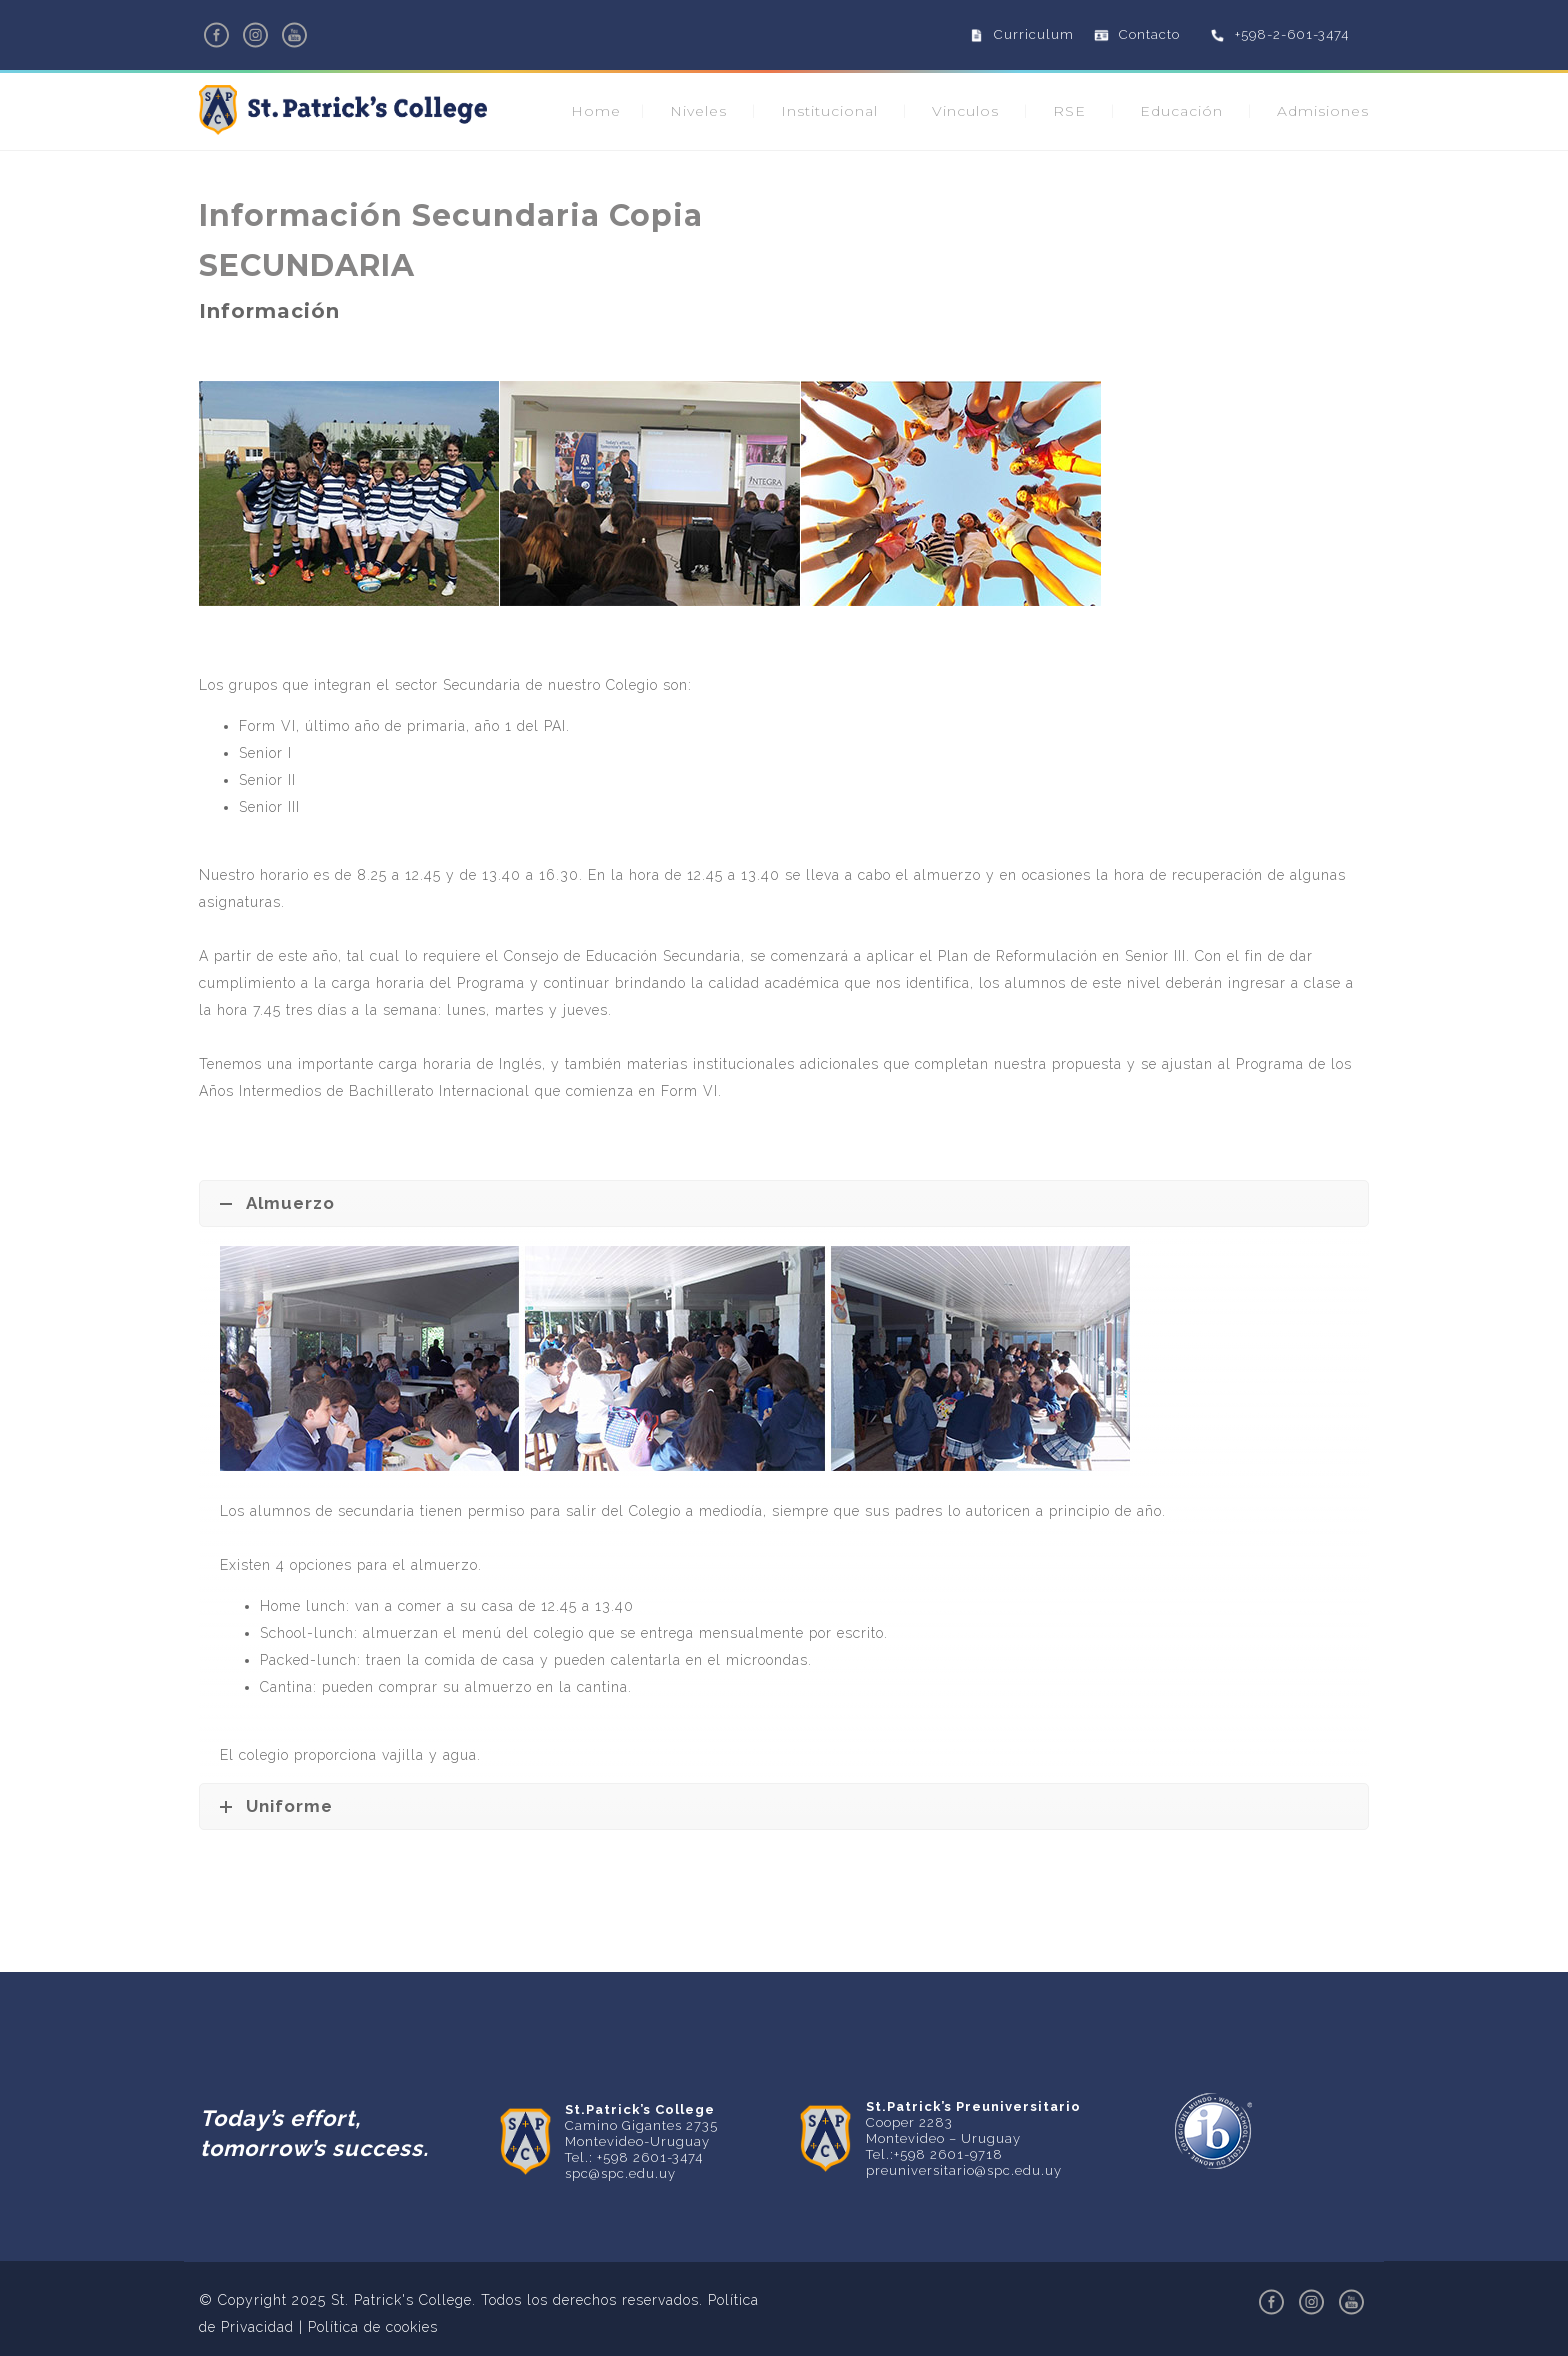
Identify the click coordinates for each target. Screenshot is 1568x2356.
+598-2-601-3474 (1292, 34)
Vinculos (965, 111)
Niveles (698, 111)
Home (596, 111)
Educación (1181, 111)
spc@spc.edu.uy (620, 2173)
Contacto (1149, 34)
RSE (1069, 111)
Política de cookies (373, 2327)
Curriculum (1034, 34)
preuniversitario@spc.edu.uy (964, 2170)
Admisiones (1323, 111)
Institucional (829, 111)
